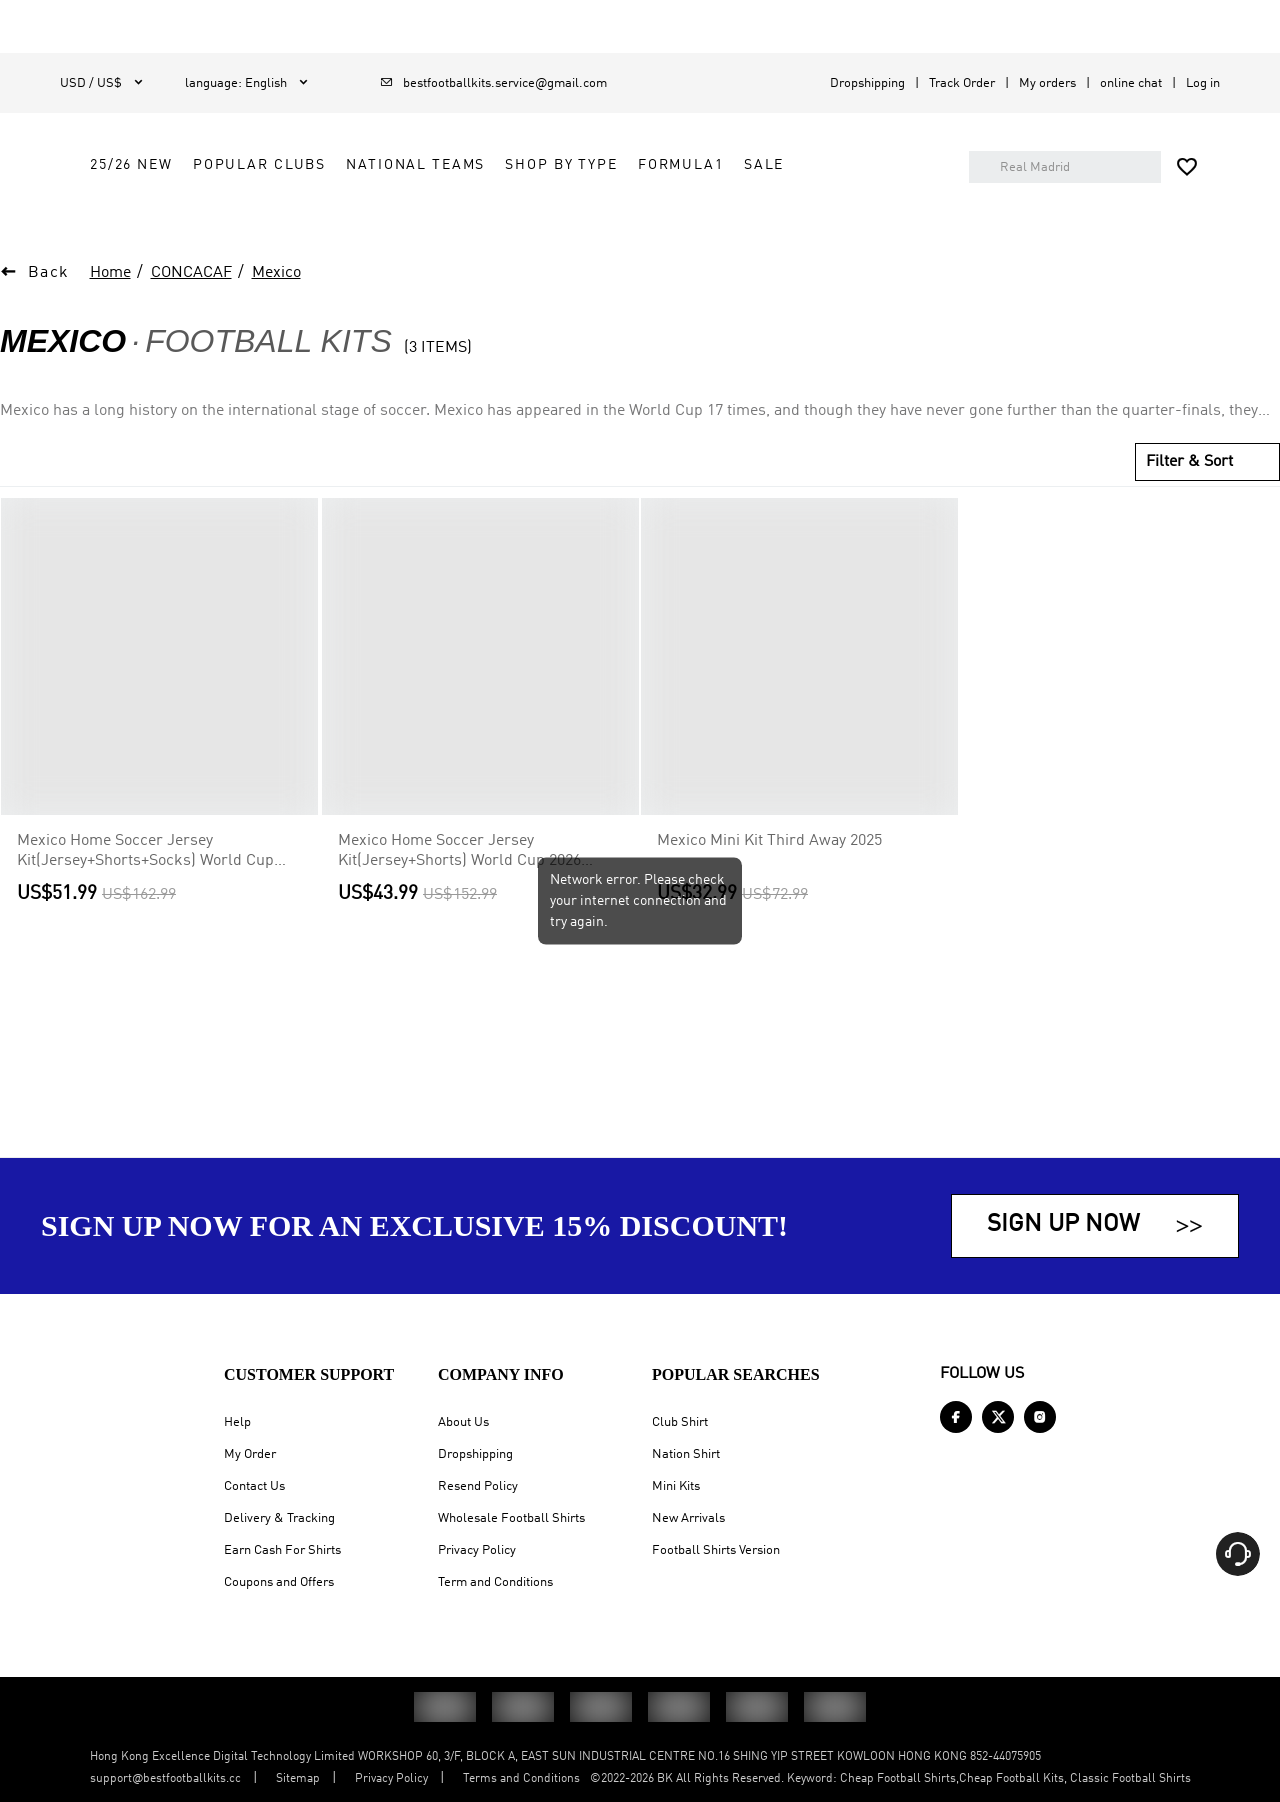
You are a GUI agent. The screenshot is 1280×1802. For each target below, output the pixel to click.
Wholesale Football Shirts (511, 1518)
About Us (463, 1422)
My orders (1047, 83)
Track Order (962, 83)
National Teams (665, 165)
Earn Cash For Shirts (282, 1550)
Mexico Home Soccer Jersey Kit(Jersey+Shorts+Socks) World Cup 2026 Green (145, 892)
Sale (466, 210)
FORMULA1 (383, 210)
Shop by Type (811, 165)
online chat (1131, 83)
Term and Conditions (495, 1582)
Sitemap (298, 1779)
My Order (250, 1454)
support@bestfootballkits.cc (165, 1779)
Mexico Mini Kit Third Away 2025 (769, 881)
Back (49, 313)
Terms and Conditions (521, 1779)
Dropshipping (867, 83)
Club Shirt (680, 1422)
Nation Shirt (686, 1454)
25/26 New (381, 165)
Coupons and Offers (279, 1582)
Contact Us (254, 1486)
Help (237, 1422)
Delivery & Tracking (279, 1518)
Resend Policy (478, 1486)
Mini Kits (676, 1486)
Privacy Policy (477, 1550)
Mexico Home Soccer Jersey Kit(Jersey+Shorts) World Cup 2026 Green (459, 892)
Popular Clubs (509, 165)
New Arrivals (688, 1518)
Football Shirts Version (716, 1550)
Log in (1203, 83)
